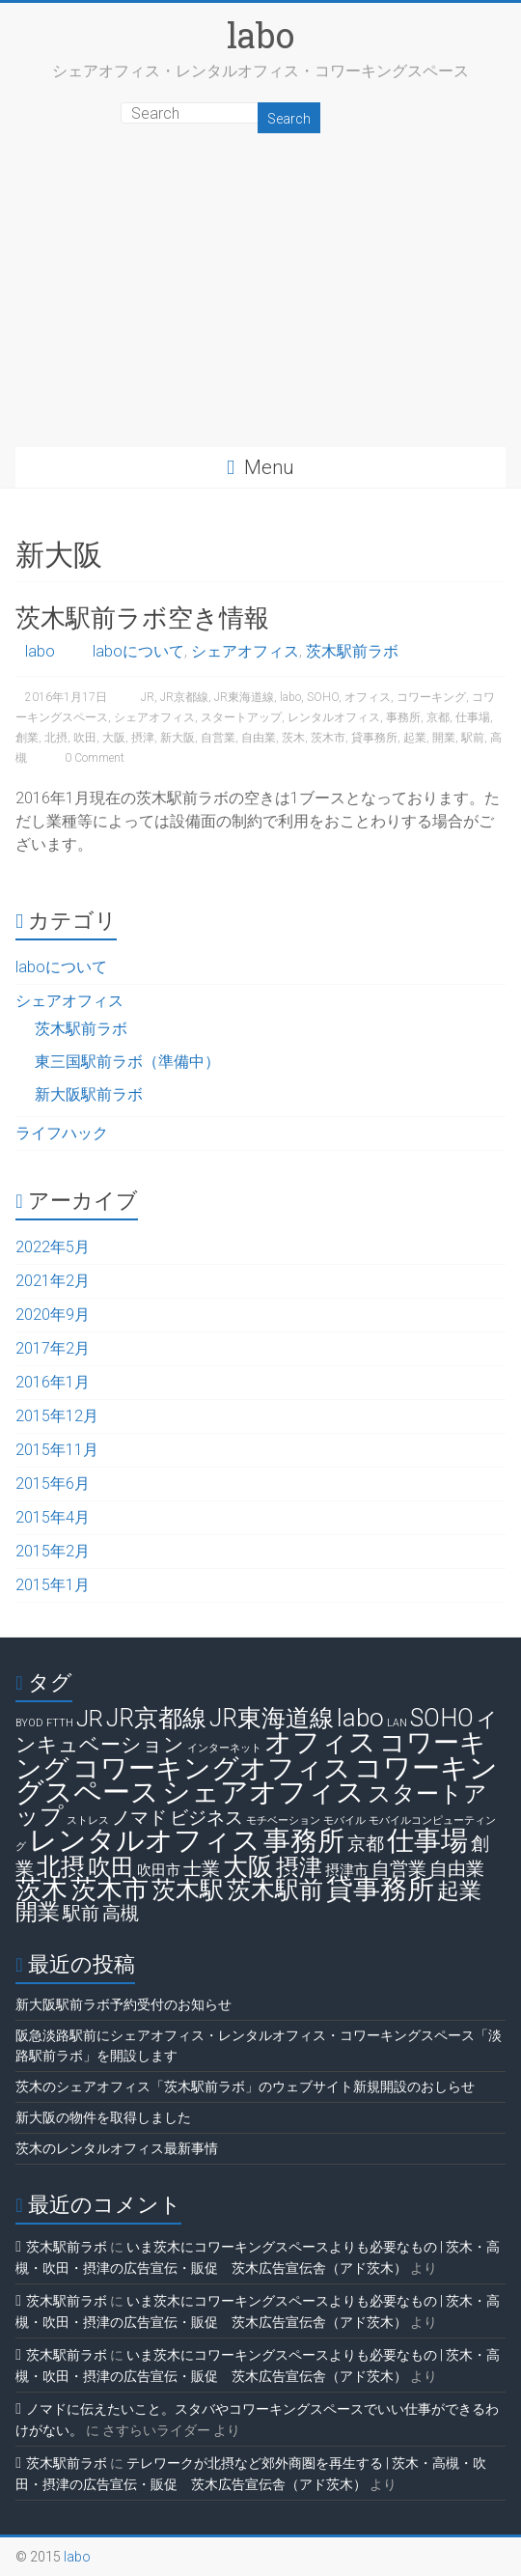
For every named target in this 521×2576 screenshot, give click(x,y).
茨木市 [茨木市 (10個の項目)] (109, 1889)
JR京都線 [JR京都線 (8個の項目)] (156, 1718)
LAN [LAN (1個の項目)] (397, 1723)
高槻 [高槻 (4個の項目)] (120, 1913)
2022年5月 (52, 1247)
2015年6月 (52, 1483)
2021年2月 (52, 1281)
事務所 (403, 717)
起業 (414, 737)
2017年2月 (52, 1348)
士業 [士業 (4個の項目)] (201, 1869)
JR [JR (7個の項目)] (89, 1718)
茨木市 (328, 737)
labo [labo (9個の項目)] (360, 1717)
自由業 (258, 737)
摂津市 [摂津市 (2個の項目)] (347, 1870)
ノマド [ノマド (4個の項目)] (139, 1817)
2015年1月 (52, 1585)
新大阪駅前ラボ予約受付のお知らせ (123, 2004)
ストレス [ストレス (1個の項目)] (88, 1820)
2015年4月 (52, 1517)
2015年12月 (56, 1416)
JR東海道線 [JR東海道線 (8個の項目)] (271, 1718)
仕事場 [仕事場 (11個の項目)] (427, 1841)
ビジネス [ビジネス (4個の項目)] (206, 1817)
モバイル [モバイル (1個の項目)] (344, 1820)
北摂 (56, 737)
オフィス (367, 697)
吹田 (84, 737)
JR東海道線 (244, 697)
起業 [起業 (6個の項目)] (459, 1891)
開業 (443, 737)
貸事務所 (374, 737)
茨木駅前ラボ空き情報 (142, 617)
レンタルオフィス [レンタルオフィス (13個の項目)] (144, 1840)
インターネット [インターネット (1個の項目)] (224, 1748)
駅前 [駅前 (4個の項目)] (81, 1913)
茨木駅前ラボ (352, 651)
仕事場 (472, 717)
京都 (438, 717)
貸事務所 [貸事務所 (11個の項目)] (380, 1889)
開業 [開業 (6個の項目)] (37, 1912)
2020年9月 (52, 1314)
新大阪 (177, 737)
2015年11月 (56, 1450)
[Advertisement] (260, 302)
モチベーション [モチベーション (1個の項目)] (283, 1820)
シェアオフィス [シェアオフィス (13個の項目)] (263, 1792)
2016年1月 (52, 1382)
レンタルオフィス (334, 717)
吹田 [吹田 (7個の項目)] (111, 1867)
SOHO (323, 697)
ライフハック (61, 1133)
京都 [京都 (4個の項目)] (365, 1844)
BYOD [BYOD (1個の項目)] (29, 1723)
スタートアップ (241, 717)
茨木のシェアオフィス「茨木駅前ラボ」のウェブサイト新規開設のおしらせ (245, 2086)
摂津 (142, 737)
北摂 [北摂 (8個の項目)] (61, 1867)
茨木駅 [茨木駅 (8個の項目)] (187, 1890)
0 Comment (89, 758)
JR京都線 (184, 697)
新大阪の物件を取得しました (103, 2117)
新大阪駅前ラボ (89, 1094)
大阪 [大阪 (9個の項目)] (248, 1866)
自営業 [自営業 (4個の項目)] (398, 1869)
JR (147, 697)
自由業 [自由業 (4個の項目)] (456, 1869)
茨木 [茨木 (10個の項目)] (41, 1889)
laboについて (138, 651)
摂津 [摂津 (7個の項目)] (299, 1867)
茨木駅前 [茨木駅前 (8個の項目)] (275, 1890)
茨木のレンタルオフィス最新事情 (116, 2148)
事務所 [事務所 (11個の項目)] (303, 1841)
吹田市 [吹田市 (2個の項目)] (158, 1870)
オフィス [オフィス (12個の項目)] (320, 1742)
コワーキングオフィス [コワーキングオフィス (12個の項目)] (211, 1768)
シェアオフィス (245, 651)
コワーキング (431, 697)
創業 (27, 737)
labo (260, 35)
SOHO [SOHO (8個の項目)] (442, 1718)
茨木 (293, 737)
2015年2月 (52, 1551)
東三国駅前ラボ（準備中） (127, 1061)
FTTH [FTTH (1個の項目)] (59, 1723)
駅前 (472, 737)
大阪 (113, 737)
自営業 (218, 737)
